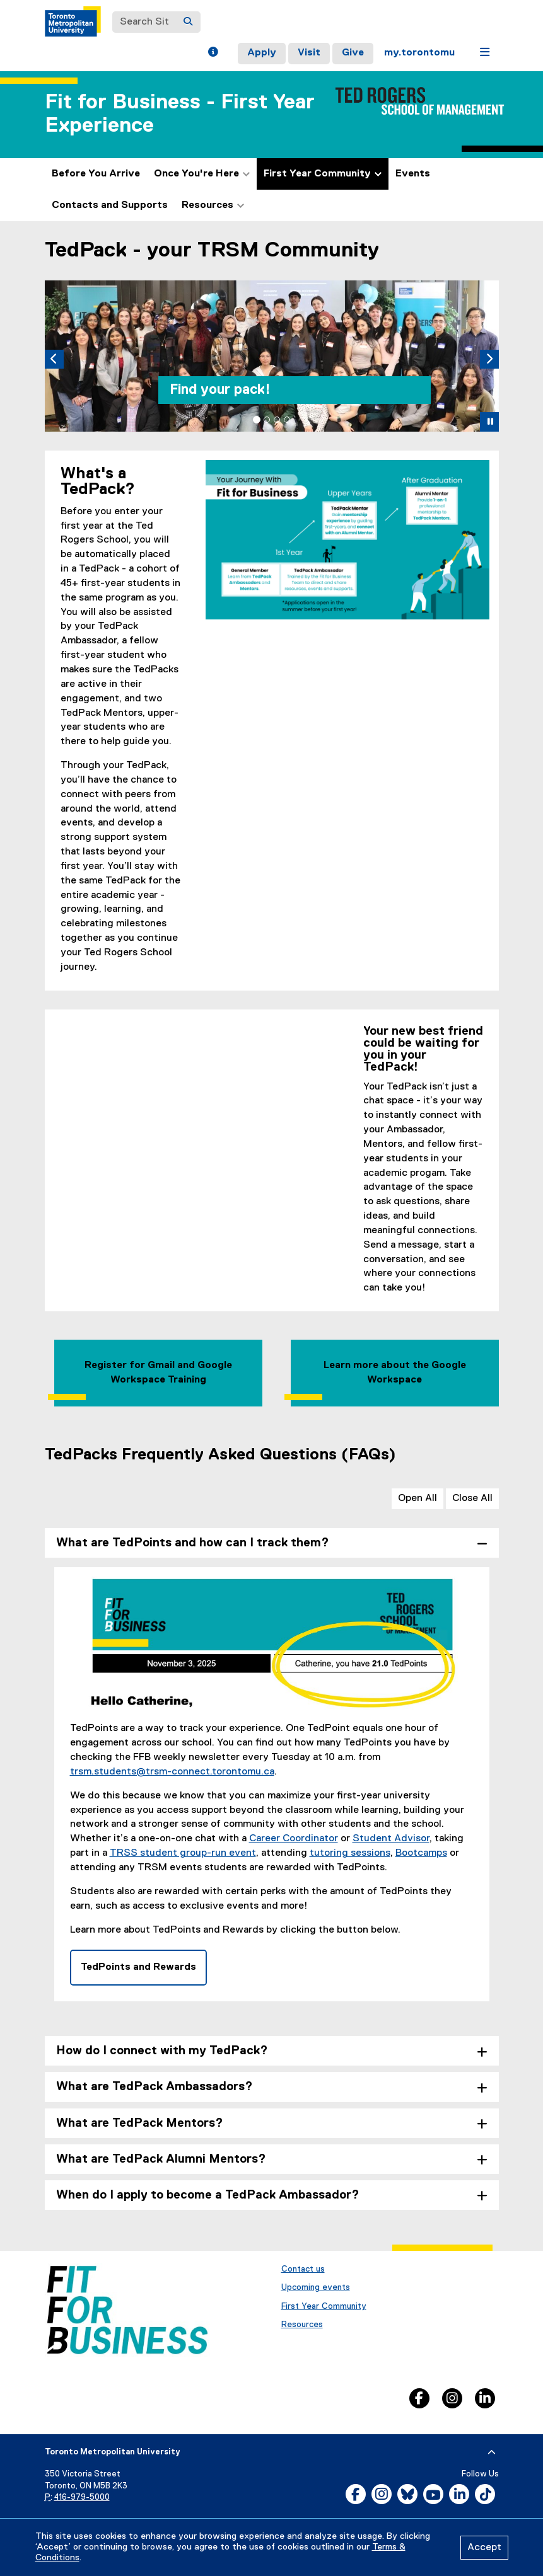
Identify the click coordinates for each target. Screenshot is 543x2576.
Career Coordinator (293, 1839)
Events (412, 174)
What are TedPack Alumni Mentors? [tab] (161, 2159)
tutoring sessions (350, 1853)
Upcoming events (315, 2287)
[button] (213, 53)
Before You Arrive (96, 174)
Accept (484, 2548)
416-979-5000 (82, 2497)
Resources (302, 2324)
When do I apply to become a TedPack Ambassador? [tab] (207, 2195)
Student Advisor (391, 1839)
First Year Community (323, 2306)
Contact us (303, 2269)
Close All (472, 1498)
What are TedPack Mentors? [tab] (139, 2123)
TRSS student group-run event (183, 1853)
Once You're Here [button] (202, 174)
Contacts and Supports (110, 205)
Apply (261, 53)
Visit (309, 53)
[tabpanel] (272, 1794)
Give (353, 53)
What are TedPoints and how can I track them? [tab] (192, 1543)
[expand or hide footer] (491, 2452)
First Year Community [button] (323, 174)
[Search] (188, 22)
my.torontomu (419, 53)
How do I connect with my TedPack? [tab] (162, 2051)
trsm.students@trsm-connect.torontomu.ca (172, 1772)
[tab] (256, 419)
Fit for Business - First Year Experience (180, 114)
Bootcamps (421, 1853)
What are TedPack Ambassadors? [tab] (154, 2087)
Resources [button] (213, 205)
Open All (417, 1498)
